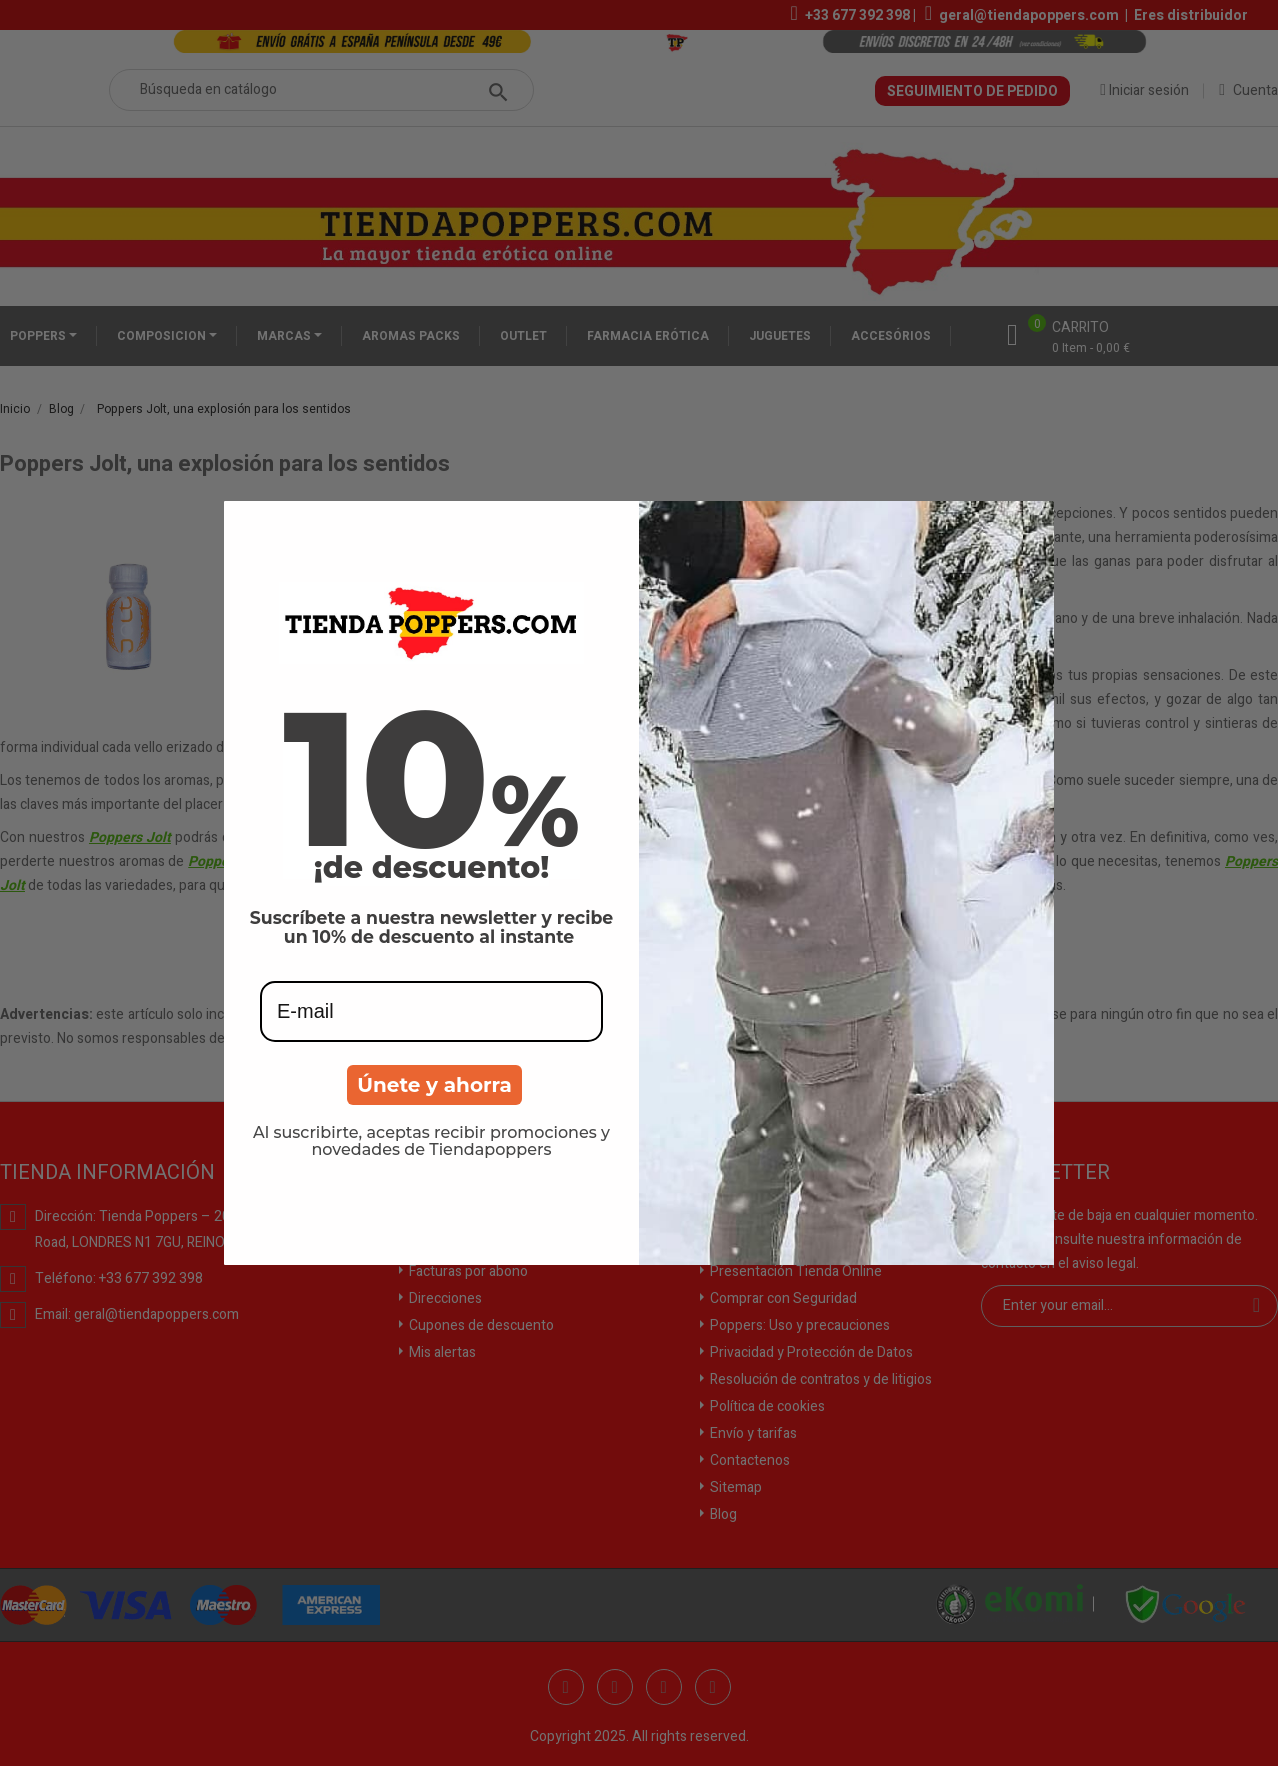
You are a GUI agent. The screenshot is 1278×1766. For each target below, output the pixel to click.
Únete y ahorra (434, 1085)
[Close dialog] (1032, 523)
